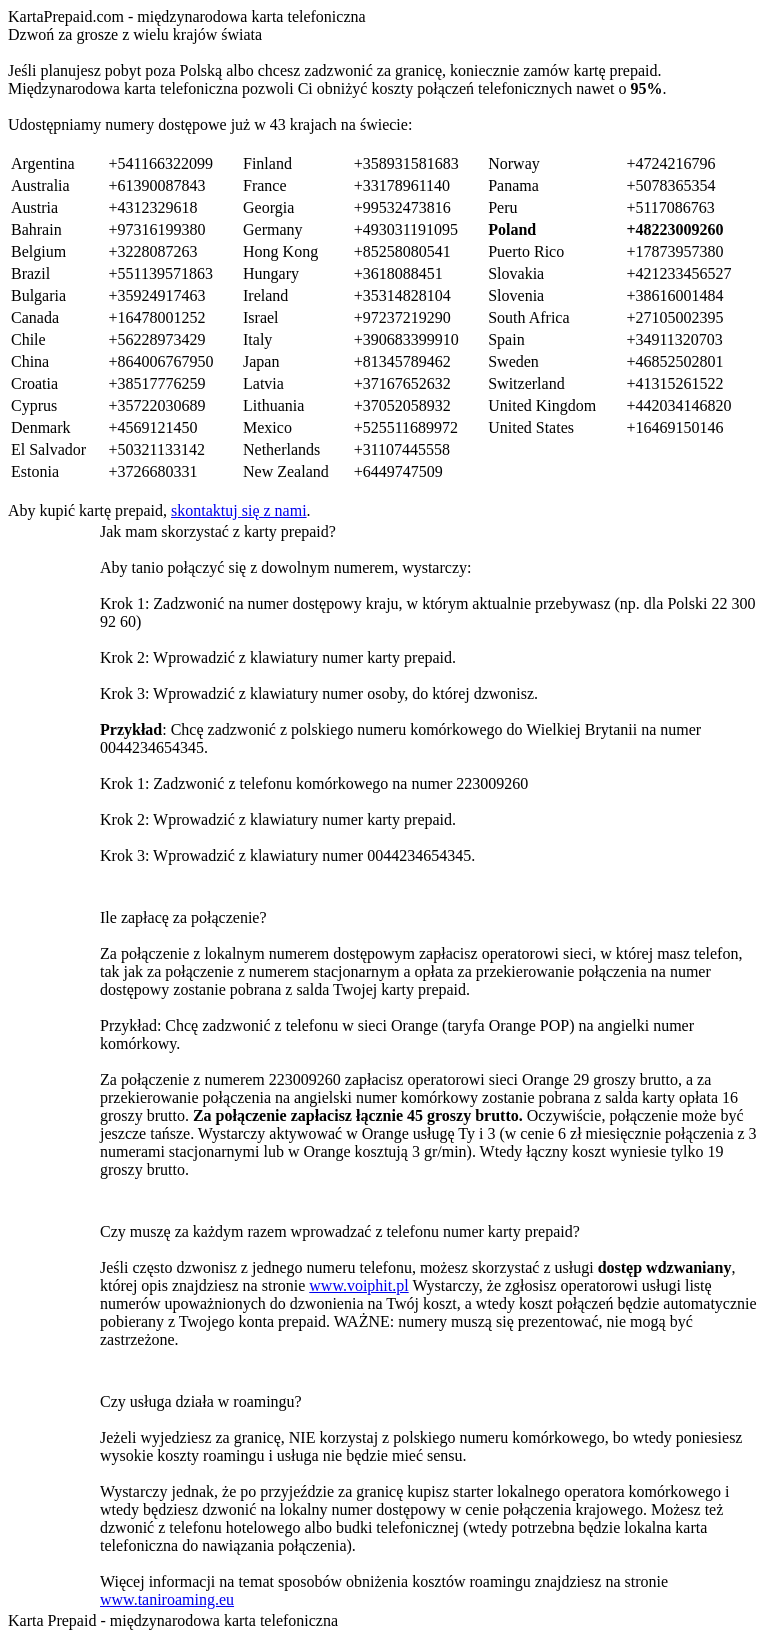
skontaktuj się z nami (239, 510)
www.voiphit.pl (358, 1285)
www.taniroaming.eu (167, 1599)
